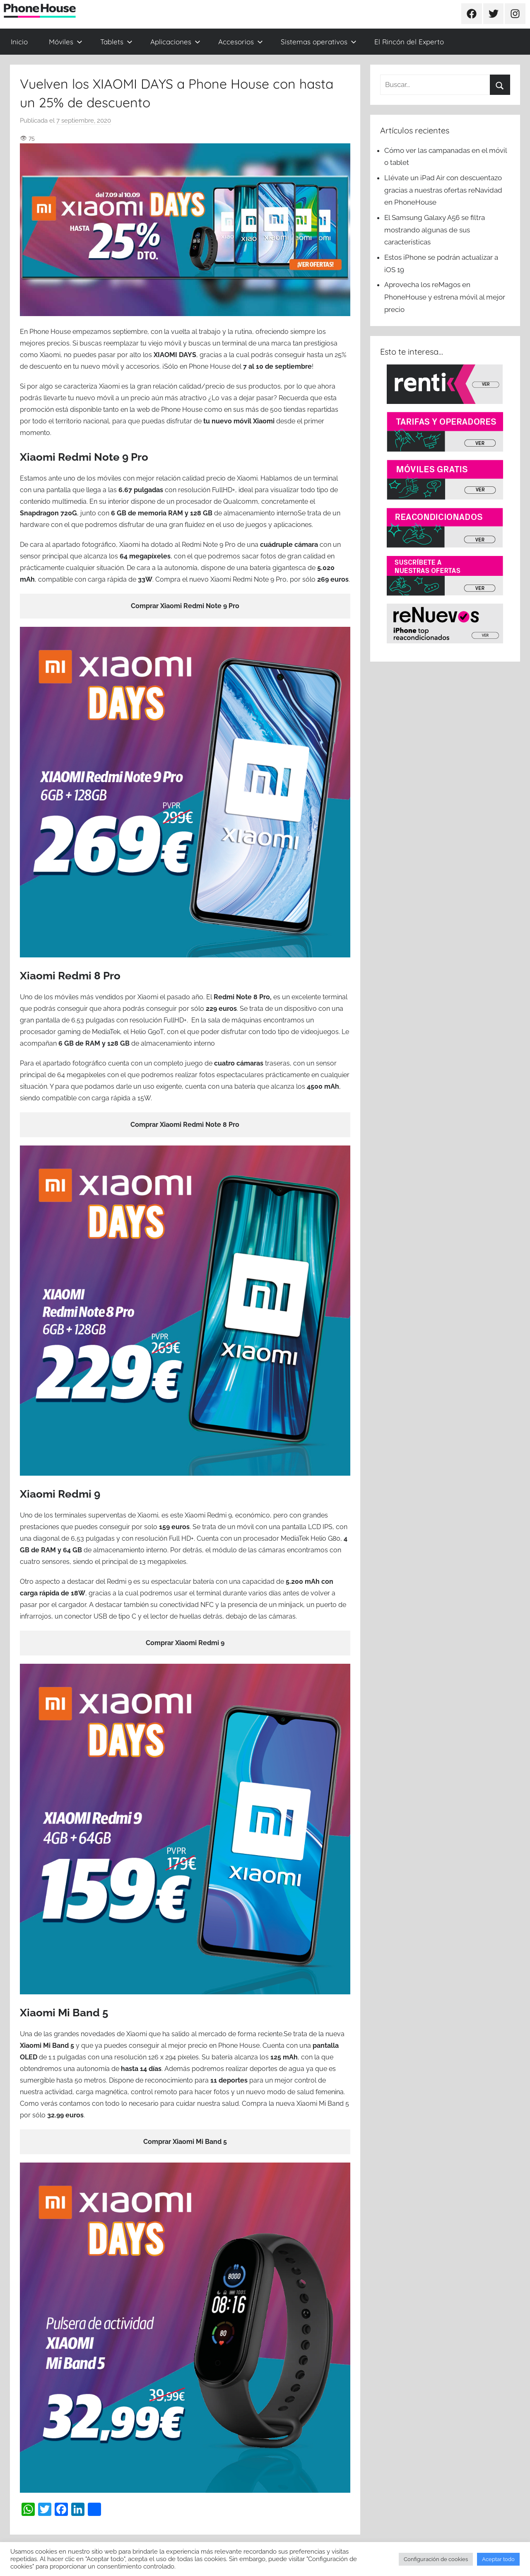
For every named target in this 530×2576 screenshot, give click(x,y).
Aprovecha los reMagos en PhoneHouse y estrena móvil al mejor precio (444, 297)
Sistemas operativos (319, 41)
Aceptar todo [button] (498, 2559)
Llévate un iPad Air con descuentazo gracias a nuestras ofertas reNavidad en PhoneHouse (443, 190)
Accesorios (240, 41)
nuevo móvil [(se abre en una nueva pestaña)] (95, 398)
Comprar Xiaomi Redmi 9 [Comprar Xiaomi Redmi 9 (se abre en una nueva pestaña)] (185, 1643)
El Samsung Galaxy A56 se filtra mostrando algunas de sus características (434, 229)
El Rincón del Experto (409, 41)
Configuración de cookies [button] (436, 2559)
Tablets (116, 41)
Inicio (19, 41)
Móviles (65, 41)
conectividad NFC (186, 1605)
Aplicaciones (175, 41)
